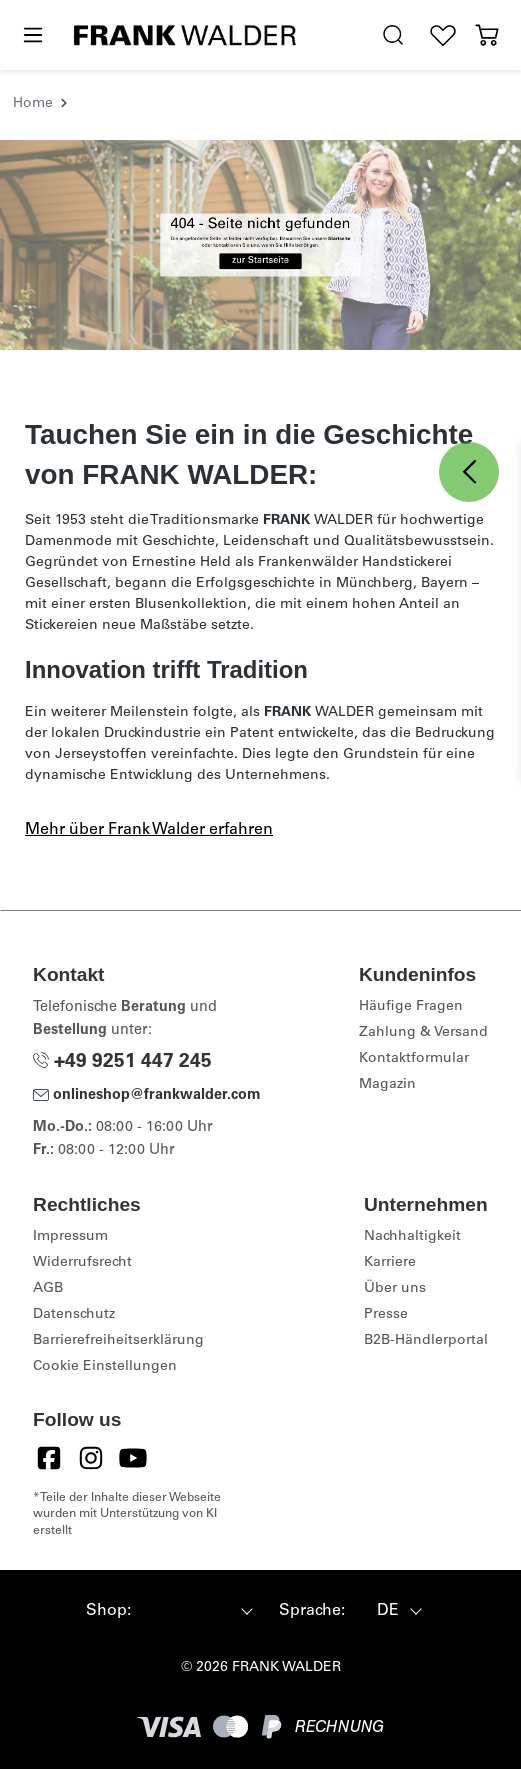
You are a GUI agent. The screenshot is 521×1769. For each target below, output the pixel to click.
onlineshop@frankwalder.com (147, 1096)
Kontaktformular (414, 1059)
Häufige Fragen (411, 1007)
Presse (386, 1315)
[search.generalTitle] (393, 35)
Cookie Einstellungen (105, 1367)
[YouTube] (133, 1458)
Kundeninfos (417, 974)
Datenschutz (74, 1315)
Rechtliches (87, 1204)
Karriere (390, 1263)
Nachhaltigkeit (412, 1237)
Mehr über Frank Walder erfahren (149, 830)
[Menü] (32, 36)
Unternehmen (426, 1204)
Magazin (387, 1085)
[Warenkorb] (487, 35)
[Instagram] (91, 1458)
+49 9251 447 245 (122, 1062)
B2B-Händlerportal (426, 1341)
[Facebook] (49, 1458)
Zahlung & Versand (423, 1033)
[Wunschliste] (443, 35)
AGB (48, 1289)
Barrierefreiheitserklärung (118, 1341)
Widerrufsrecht (82, 1263)
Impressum (70, 1237)
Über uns (395, 1289)
